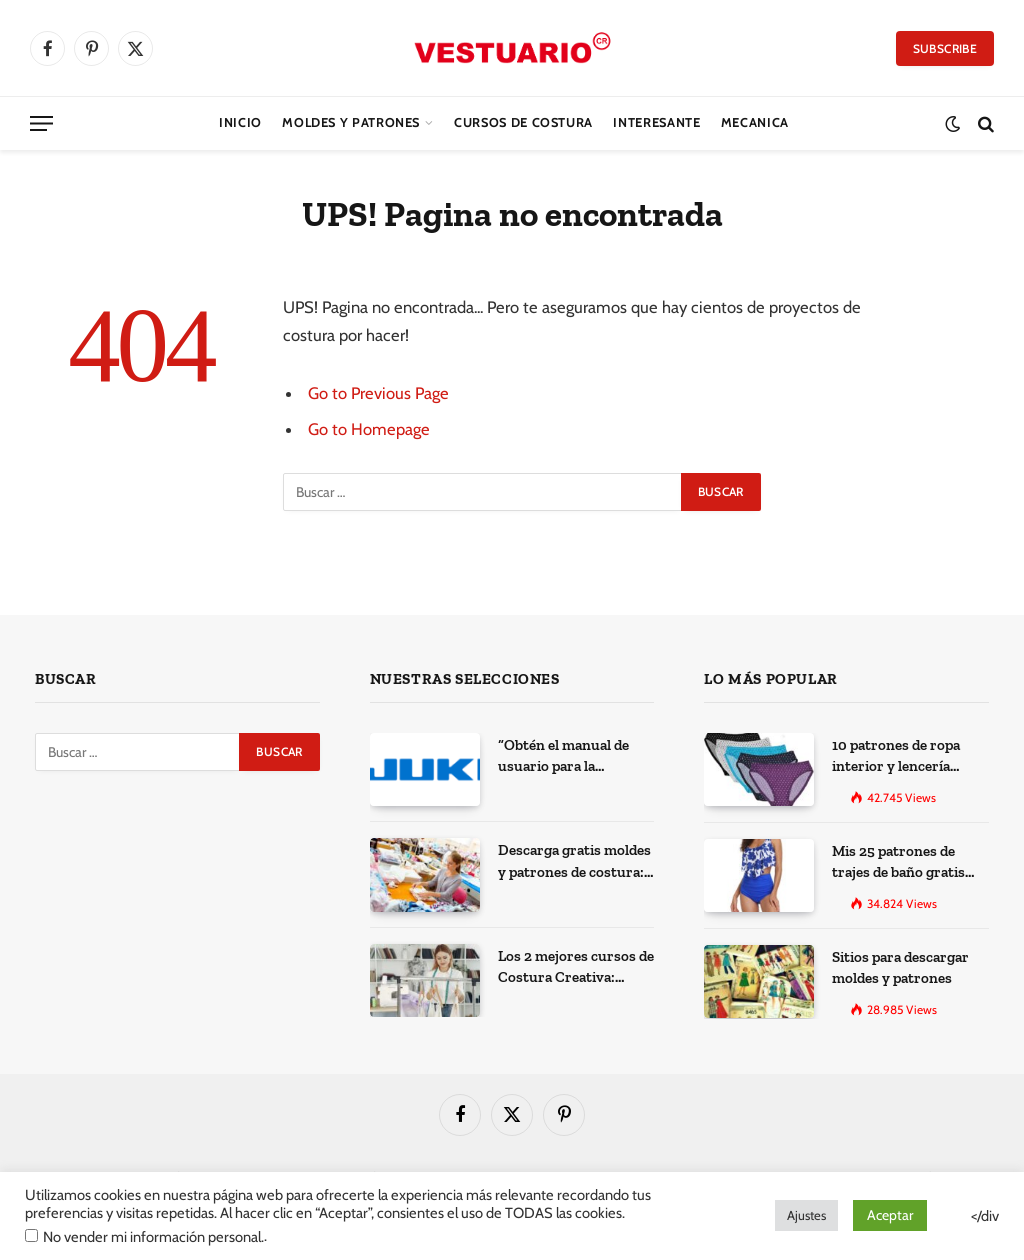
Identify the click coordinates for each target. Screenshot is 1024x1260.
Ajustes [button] (806, 1215)
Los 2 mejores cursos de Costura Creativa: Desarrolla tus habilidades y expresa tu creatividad (576, 968)
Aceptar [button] (890, 1215)
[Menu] (41, 123)
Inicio (240, 122)
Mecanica (755, 122)
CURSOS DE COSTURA (523, 122)
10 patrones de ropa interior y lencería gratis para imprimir (899, 757)
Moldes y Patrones (351, 122)
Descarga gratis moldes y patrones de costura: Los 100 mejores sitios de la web (574, 862)
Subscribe (945, 48)
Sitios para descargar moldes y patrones (900, 967)
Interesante (656, 122)
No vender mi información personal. (153, 1237)
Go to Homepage (369, 429)
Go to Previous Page (378, 393)
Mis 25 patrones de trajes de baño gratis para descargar (898, 863)
